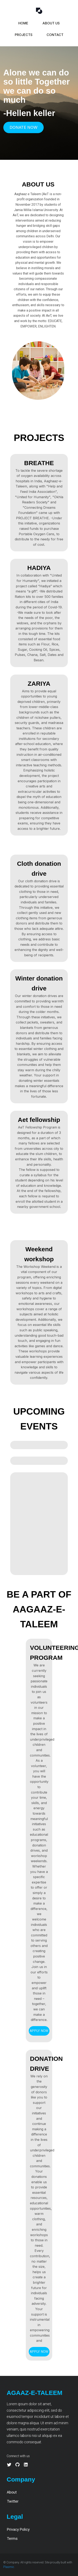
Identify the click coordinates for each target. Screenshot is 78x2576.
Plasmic (8, 2567)
